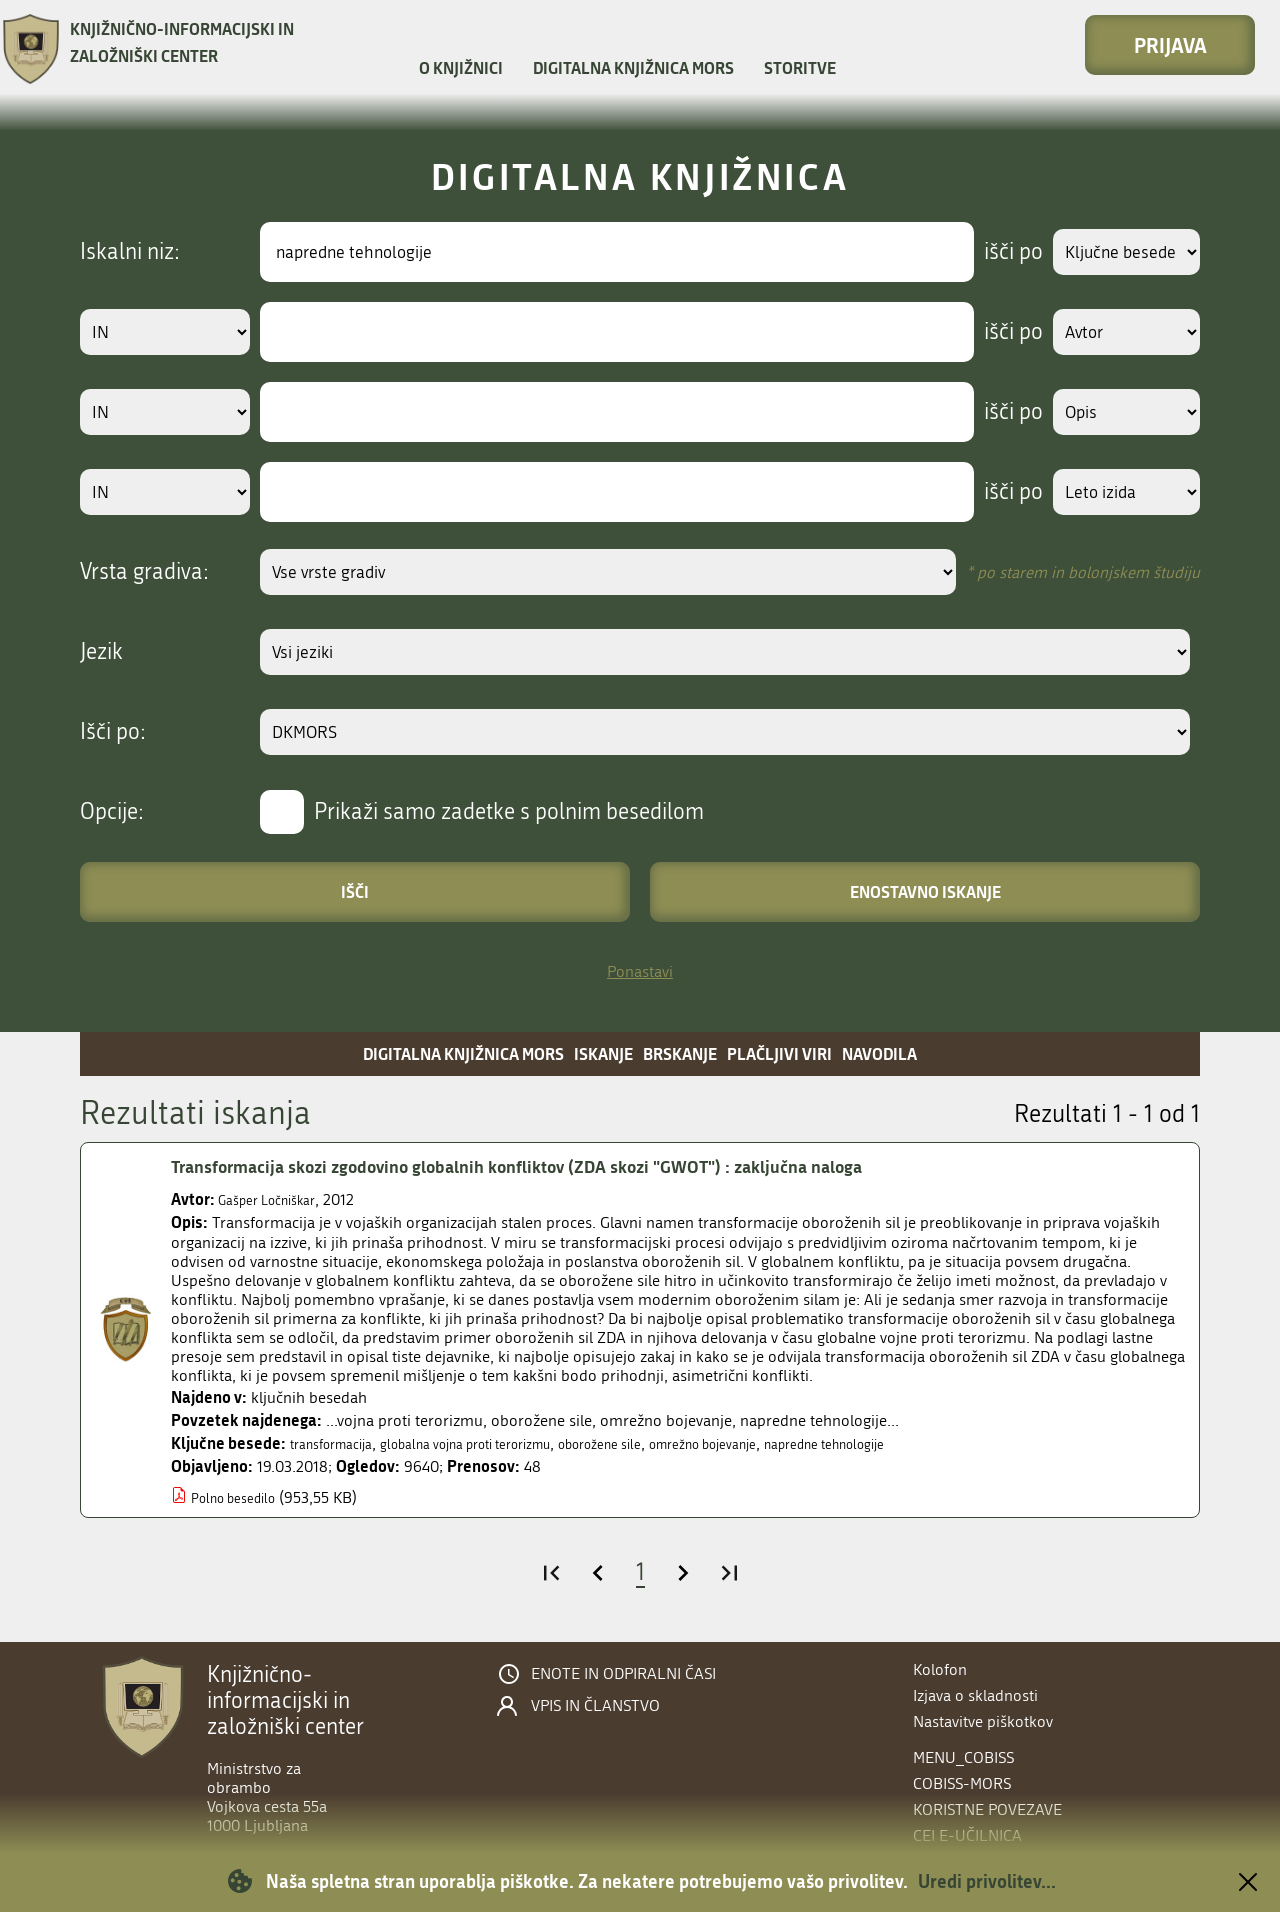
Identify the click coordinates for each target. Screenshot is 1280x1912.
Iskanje (603, 1053)
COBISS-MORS (962, 1783)
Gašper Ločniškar (277, 1199)
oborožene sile (665, 1443)
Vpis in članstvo (595, 1706)
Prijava (1170, 45)
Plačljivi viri (779, 1053)
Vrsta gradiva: (144, 572)
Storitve (800, 67)
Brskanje (680, 1053)
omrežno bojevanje (790, 1443)
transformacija (340, 1443)
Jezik (101, 652)
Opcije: (112, 812)
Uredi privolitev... (987, 1881)
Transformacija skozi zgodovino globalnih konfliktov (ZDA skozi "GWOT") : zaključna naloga (571, 1167)
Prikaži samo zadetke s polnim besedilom (509, 812)
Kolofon (940, 1669)
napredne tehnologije (937, 1443)
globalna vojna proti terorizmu (502, 1443)
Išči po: (113, 732)
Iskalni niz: (130, 252)
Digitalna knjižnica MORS (633, 67)
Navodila (879, 1053)
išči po (994, 252)
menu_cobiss (963, 1757)
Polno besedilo (242, 1497)
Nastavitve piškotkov (983, 1721)
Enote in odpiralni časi (623, 1674)
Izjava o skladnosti (975, 1695)
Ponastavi (640, 971)
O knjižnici (461, 67)
